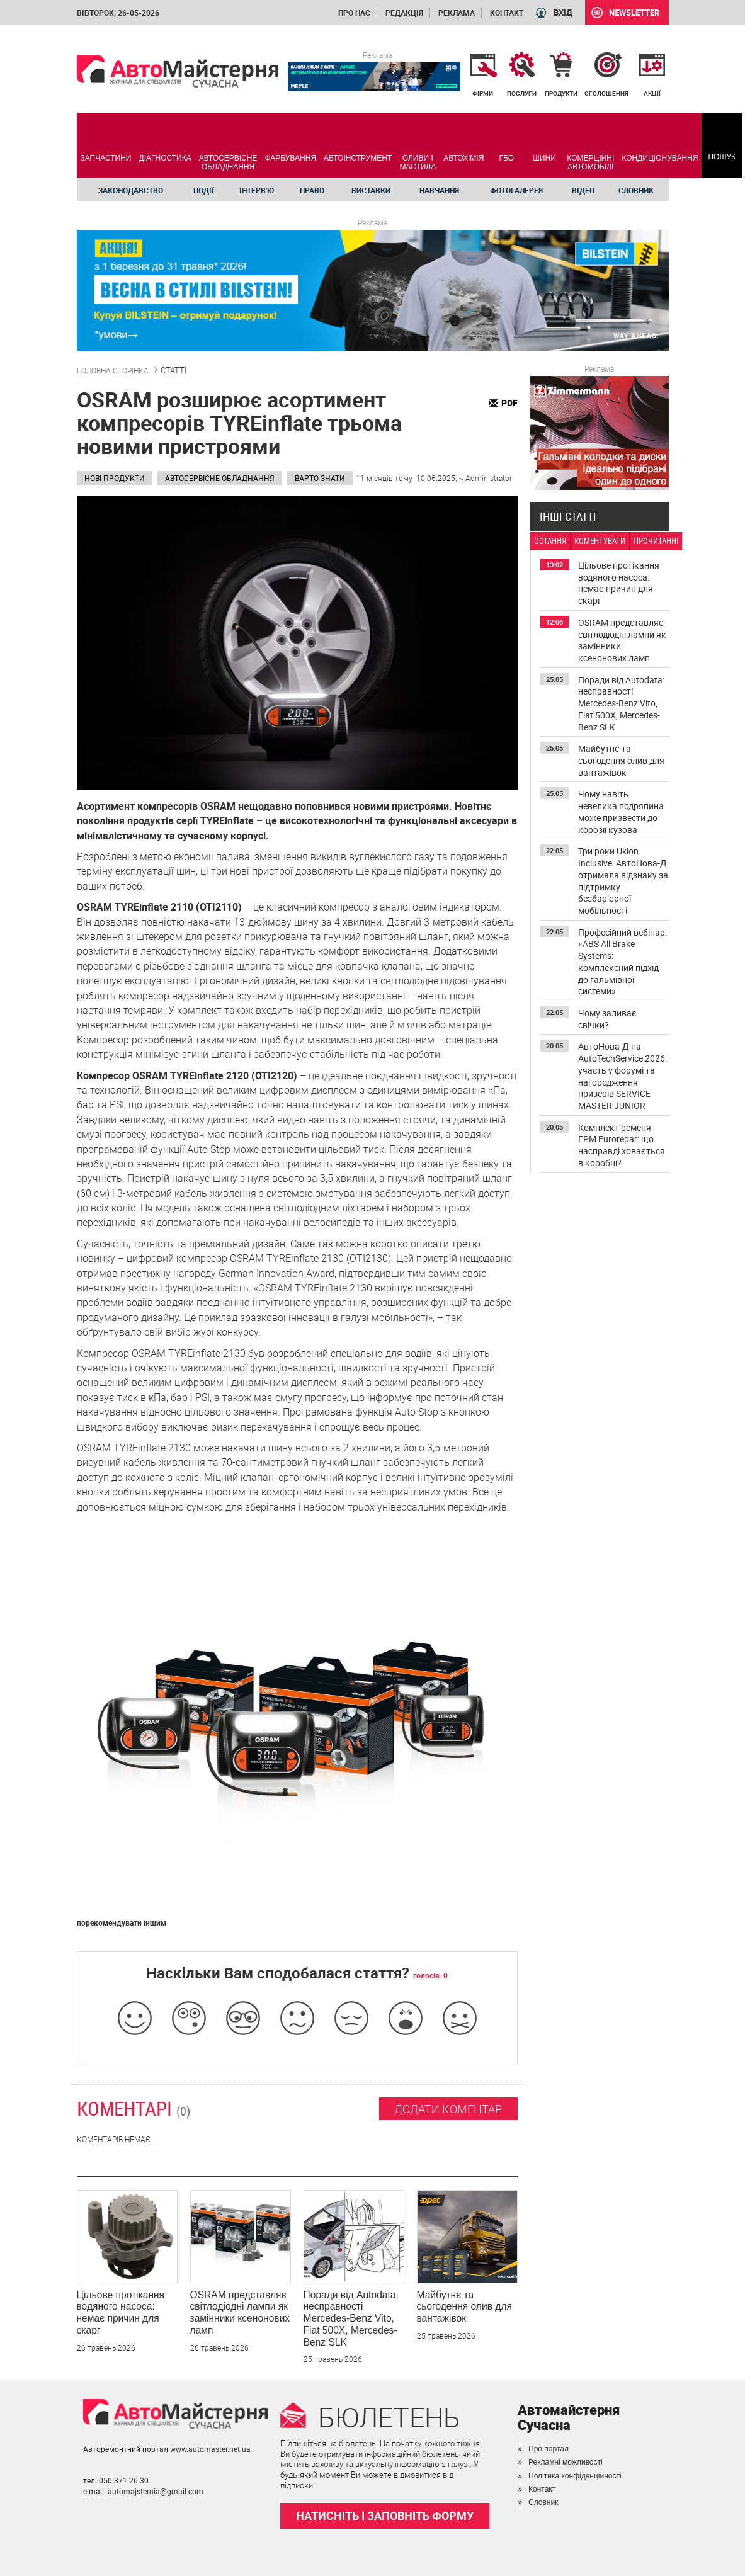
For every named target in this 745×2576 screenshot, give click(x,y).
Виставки (370, 190)
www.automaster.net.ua (210, 2449)
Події (203, 190)
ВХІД (563, 12)
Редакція (404, 13)
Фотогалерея (516, 190)
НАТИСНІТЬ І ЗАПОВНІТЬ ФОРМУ (385, 2515)
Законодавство (130, 190)
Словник (636, 190)
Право (312, 190)
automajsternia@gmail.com (155, 2491)
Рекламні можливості (565, 2462)
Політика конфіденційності (575, 2475)
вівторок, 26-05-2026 (118, 13)
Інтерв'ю (256, 190)
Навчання (439, 190)
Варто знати (320, 478)
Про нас (354, 13)
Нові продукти (114, 478)
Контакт (506, 13)
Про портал (548, 2448)
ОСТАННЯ (550, 541)
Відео (583, 190)
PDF (509, 403)
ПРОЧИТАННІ (656, 541)
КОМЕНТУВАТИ (599, 541)
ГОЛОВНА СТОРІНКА (113, 370)
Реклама (456, 13)
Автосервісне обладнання (220, 478)
